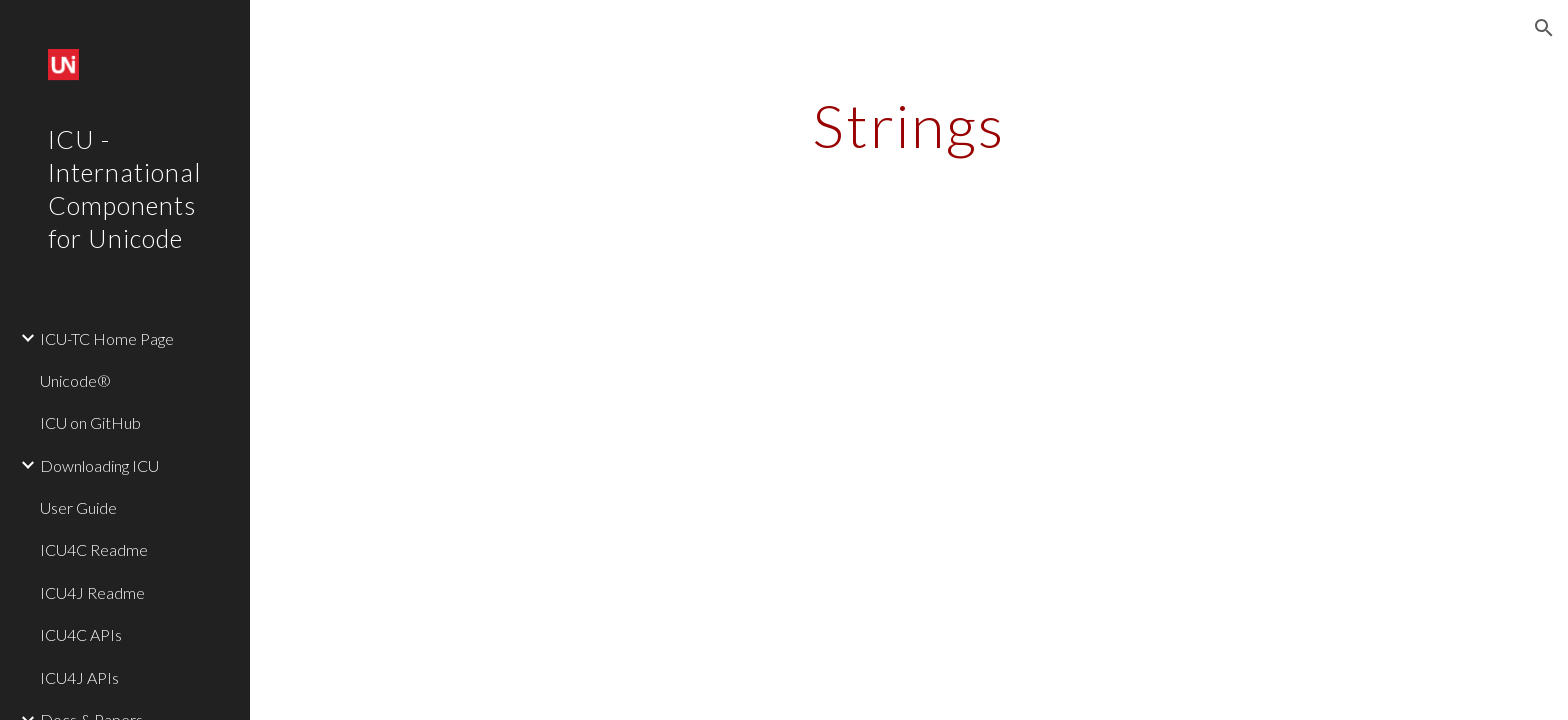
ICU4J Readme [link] (92, 592)
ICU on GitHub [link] (90, 422)
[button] (1544, 28)
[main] (909, 125)
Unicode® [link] (75, 380)
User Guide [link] (78, 507)
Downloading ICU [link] (99, 465)
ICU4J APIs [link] (79, 677)
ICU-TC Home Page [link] (107, 338)
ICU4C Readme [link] (94, 549)
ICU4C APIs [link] (81, 634)
